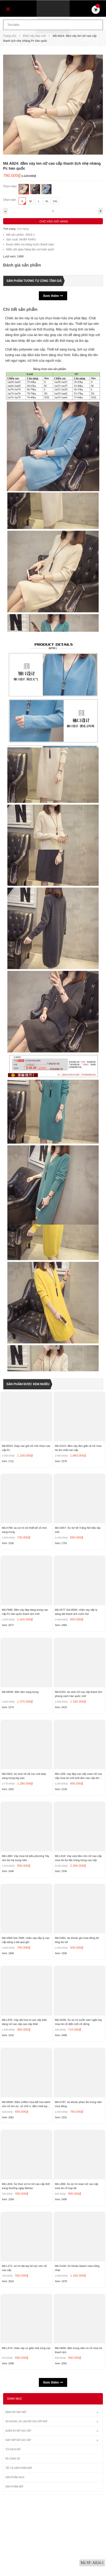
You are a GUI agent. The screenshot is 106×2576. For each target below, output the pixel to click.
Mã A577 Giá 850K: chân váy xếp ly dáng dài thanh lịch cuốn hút (76, 1630)
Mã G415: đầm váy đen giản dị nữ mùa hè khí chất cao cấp (78, 1453)
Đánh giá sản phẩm (22, 265)
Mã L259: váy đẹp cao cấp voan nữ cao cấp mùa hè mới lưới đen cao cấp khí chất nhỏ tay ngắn (78, 1807)
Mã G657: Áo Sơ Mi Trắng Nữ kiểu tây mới (78, 1541)
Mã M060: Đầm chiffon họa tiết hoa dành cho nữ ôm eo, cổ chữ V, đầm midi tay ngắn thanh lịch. (26, 2160)
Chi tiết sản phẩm (20, 309)
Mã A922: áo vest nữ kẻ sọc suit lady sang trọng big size (24, 1806)
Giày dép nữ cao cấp (18, 2515)
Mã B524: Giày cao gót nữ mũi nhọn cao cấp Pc (26, 1453)
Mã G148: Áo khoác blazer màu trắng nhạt (77, 2336)
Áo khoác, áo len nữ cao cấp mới (26, 2496)
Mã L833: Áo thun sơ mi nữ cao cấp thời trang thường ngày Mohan (26, 2248)
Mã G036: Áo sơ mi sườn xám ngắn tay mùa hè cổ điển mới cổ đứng (78, 2071)
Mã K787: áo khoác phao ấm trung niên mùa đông (78, 2160)
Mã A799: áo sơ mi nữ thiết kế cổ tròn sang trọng (24, 1541)
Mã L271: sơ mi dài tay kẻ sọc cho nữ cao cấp (24, 2336)
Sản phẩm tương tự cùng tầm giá (35, 281)
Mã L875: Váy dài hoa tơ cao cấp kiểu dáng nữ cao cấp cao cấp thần (24, 2071)
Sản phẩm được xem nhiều (28, 1384)
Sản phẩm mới (14, 2561)
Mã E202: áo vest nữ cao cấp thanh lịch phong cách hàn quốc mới (78, 1718)
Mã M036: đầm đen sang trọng (20, 1716)
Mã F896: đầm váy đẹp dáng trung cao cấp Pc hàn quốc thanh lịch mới (25, 1630)
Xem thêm (53, 295)
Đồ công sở (12, 2533)
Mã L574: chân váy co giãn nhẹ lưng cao (26, 2422)
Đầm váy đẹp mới (15, 2487)
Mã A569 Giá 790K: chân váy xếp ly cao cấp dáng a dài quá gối (25, 1983)
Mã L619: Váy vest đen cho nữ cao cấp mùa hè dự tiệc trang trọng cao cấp (78, 1895)
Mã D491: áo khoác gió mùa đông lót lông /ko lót (77, 1983)
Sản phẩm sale (14, 2552)
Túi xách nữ (12, 2524)
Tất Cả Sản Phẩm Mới (18, 2543)
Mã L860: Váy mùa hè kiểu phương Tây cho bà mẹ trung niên (25, 1895)
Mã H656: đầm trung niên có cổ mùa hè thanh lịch (78, 2424)
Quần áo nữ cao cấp (18, 2505)
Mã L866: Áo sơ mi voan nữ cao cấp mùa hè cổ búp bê (76, 2248)
